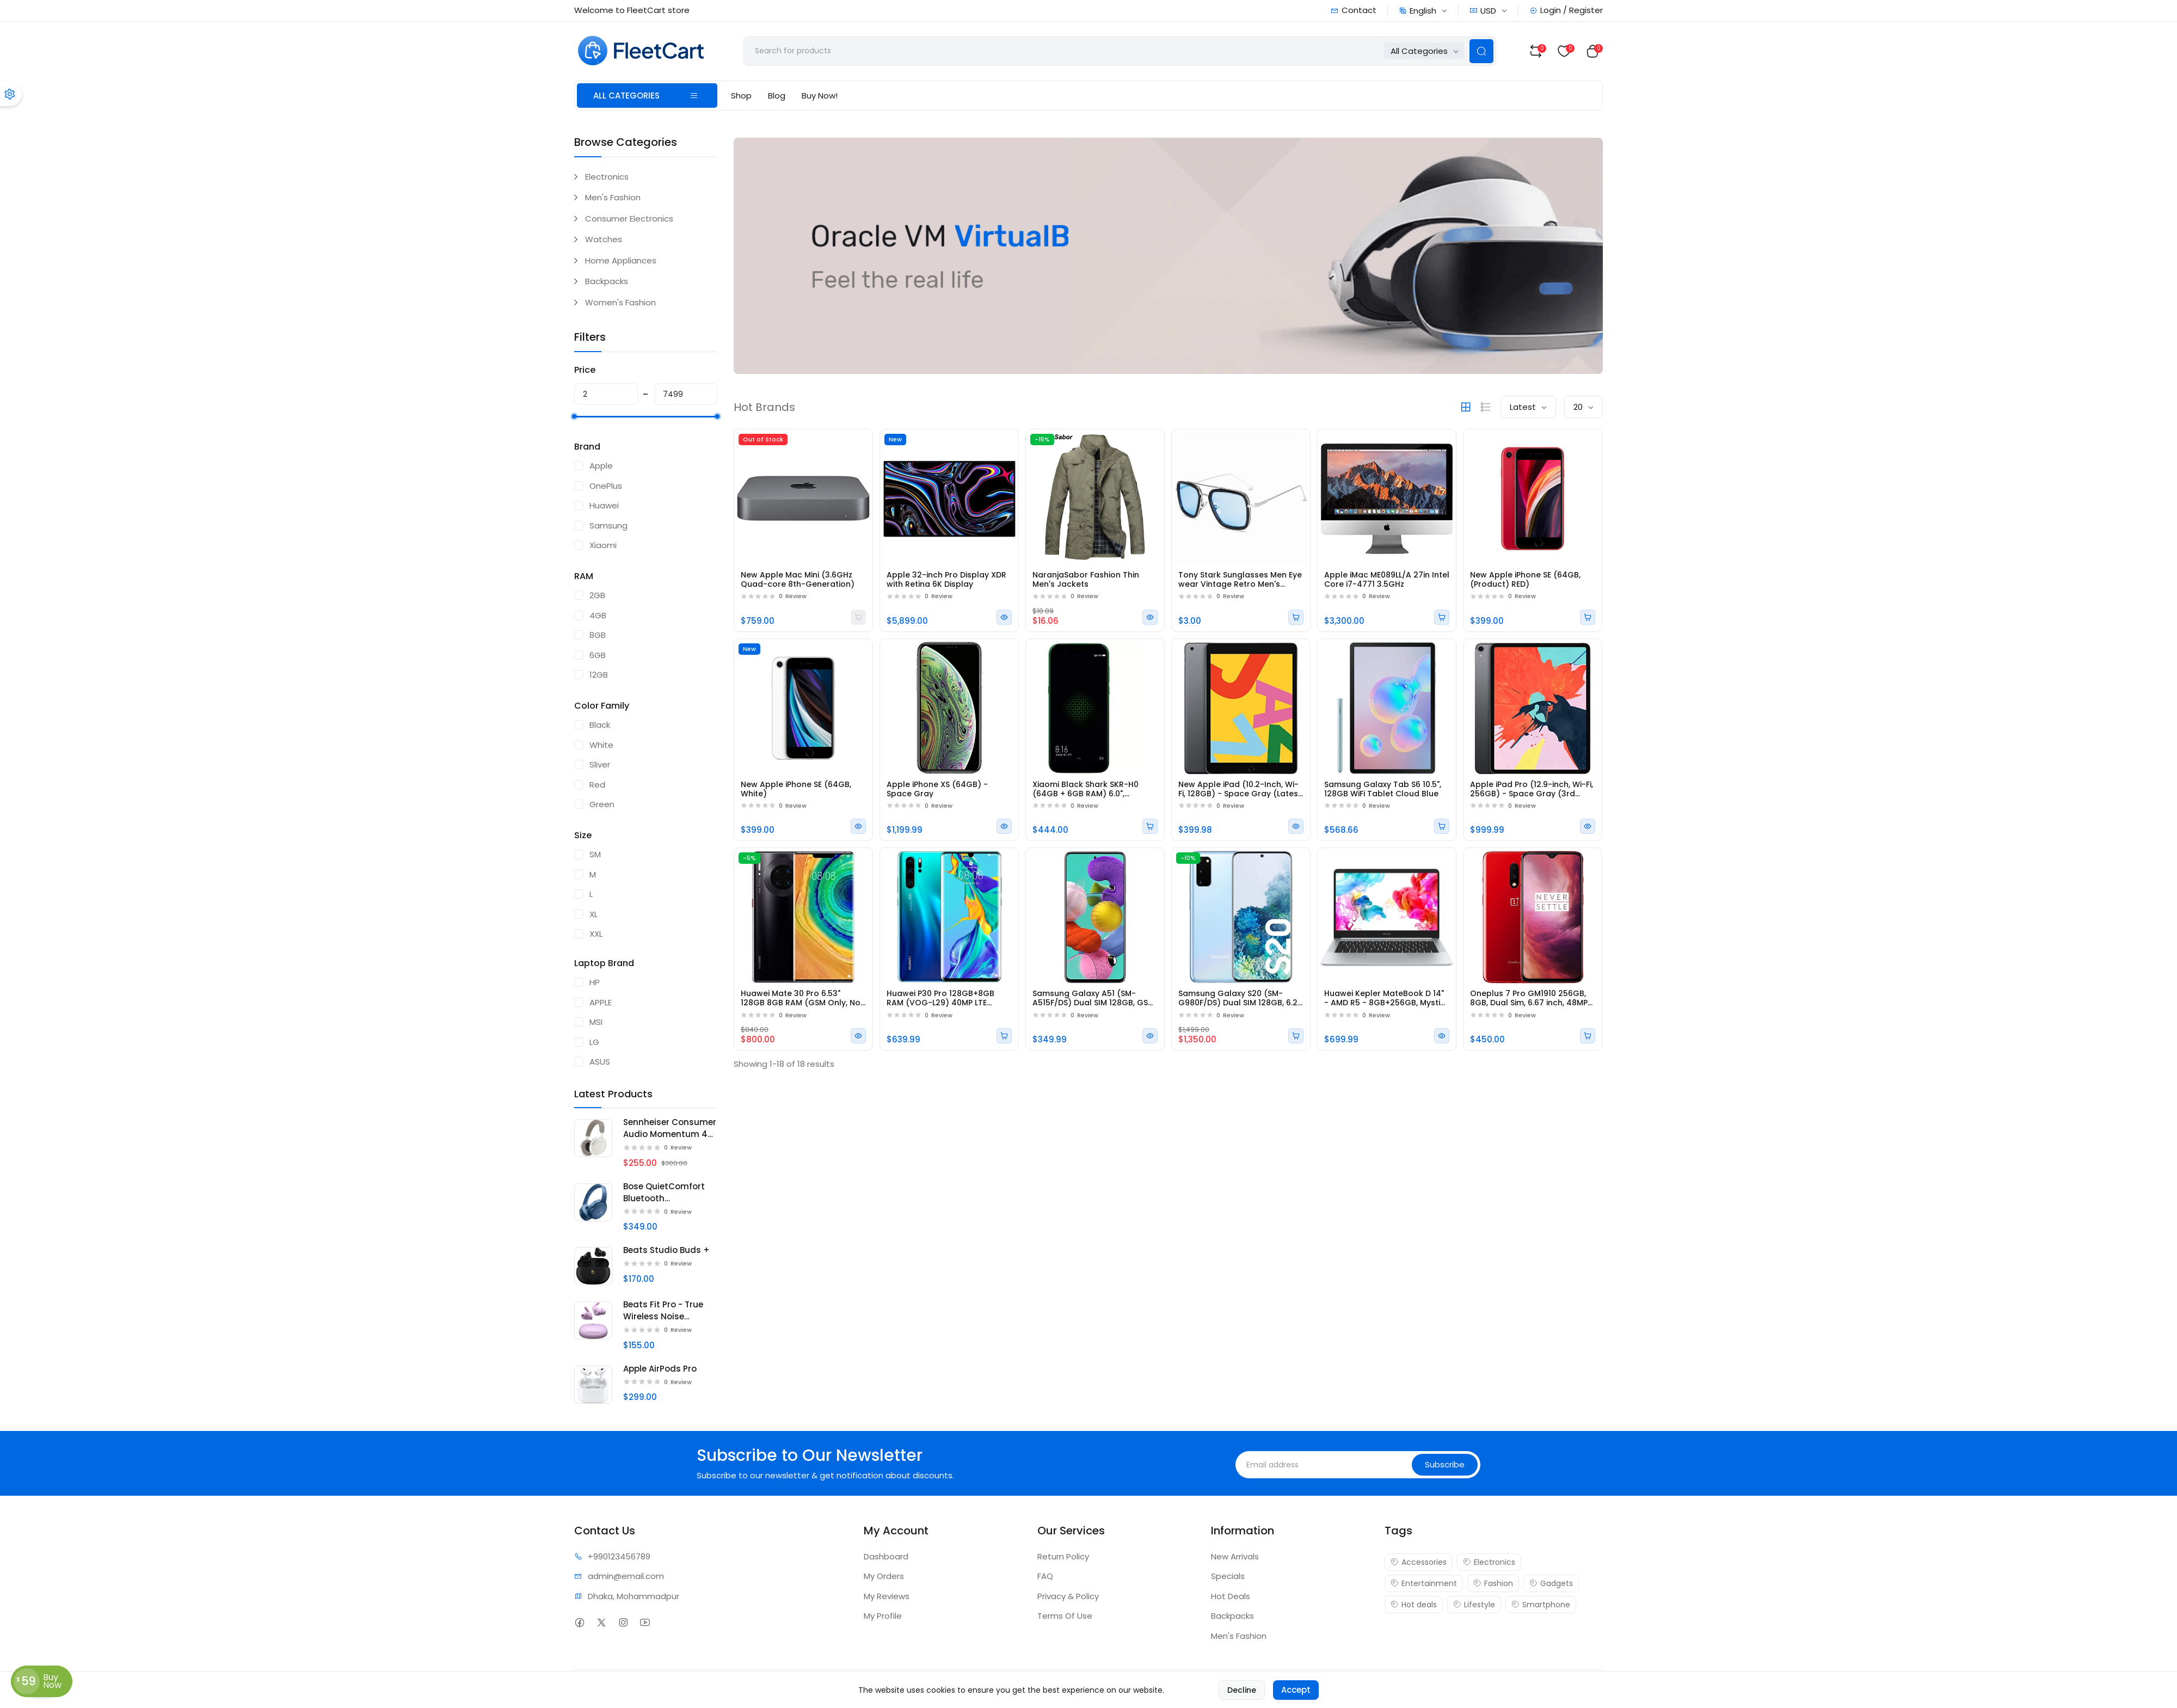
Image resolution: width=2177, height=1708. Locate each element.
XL (593, 914)
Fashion (1493, 1583)
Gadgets (1551, 1583)
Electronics (607, 176)
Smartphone (1540, 1604)
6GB (597, 655)
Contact (1353, 10)
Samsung (608, 525)
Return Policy (1063, 1556)
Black (599, 724)
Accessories (1419, 1562)
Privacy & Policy (1068, 1596)
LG (594, 1042)
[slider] (574, 416)
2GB (597, 595)
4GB (597, 615)
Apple (601, 465)
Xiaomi (603, 545)
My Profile (883, 1615)
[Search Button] (1481, 51)
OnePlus (605, 485)
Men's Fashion (613, 197)
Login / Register (1566, 10)
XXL (595, 933)
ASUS (599, 1061)
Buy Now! (820, 95)
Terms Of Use (1064, 1615)
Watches (603, 239)
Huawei (604, 505)
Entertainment (1424, 1583)
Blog (776, 95)
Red (597, 784)
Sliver (599, 764)
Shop (741, 95)
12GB (598, 674)
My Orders (884, 1576)
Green (601, 804)
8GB (597, 635)
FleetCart (645, 1688)
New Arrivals (1235, 1556)
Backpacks (606, 281)
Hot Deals (1230, 1596)
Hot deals (1414, 1604)
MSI (595, 1022)
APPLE (600, 1002)
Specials (1228, 1576)
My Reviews (886, 1596)
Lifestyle (1474, 1604)
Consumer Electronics (629, 218)
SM (595, 854)
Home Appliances (620, 260)
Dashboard (886, 1556)
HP (594, 982)
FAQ (1045, 1576)
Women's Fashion (620, 302)
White (601, 745)
